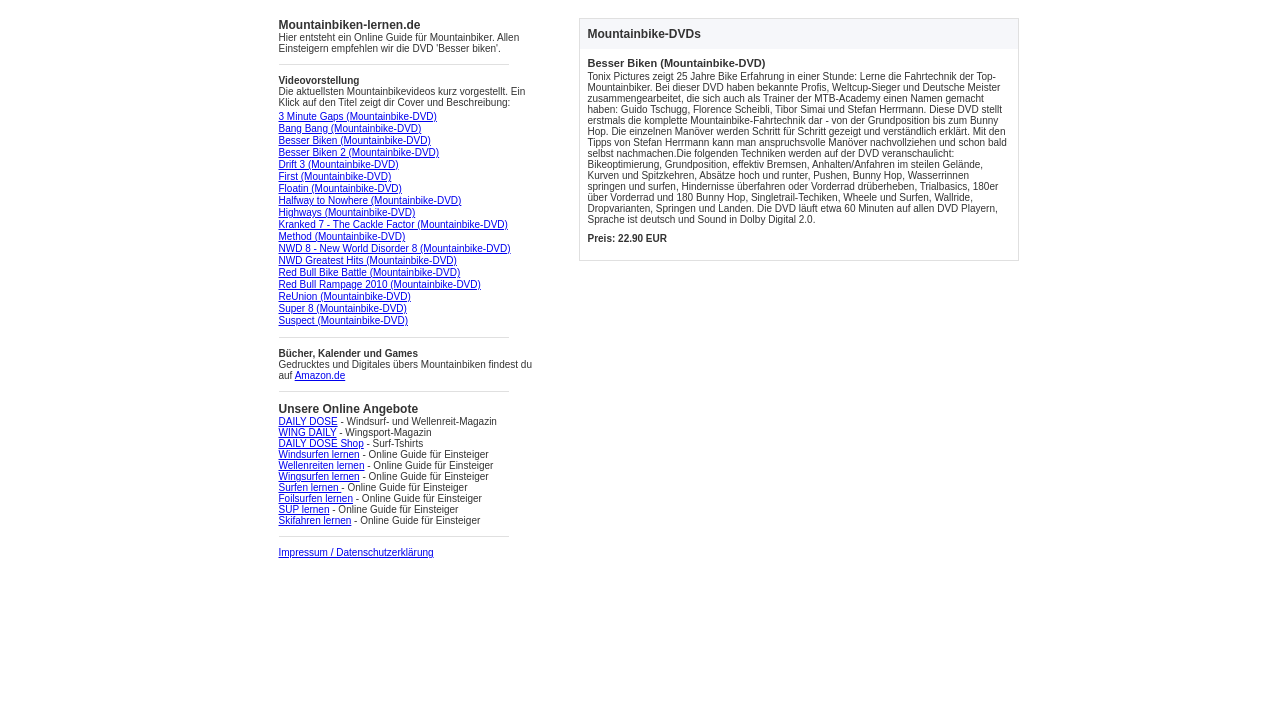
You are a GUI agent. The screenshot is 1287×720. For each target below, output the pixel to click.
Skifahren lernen (315, 520)
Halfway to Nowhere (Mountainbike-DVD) (370, 200)
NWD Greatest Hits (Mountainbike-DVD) (368, 260)
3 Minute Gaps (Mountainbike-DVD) (358, 116)
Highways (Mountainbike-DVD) (347, 212)
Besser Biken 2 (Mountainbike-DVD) (359, 152)
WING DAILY (308, 432)
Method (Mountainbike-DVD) (342, 236)
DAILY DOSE (308, 421)
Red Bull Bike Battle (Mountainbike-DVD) (370, 272)
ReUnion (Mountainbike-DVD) (345, 296)
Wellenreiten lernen (322, 465)
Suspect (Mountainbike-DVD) (344, 320)
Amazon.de (320, 375)
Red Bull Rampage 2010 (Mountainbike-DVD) (380, 284)
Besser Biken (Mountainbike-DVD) (355, 140)
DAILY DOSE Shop (321, 443)
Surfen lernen (310, 487)
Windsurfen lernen (319, 454)
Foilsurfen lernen (316, 498)
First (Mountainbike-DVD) (335, 176)
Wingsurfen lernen (319, 476)
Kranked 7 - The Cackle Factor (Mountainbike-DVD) (393, 224)
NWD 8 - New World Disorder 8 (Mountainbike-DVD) (395, 248)
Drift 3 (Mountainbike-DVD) (339, 164)
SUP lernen (304, 509)
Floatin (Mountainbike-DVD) (340, 188)
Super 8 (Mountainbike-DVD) (343, 308)
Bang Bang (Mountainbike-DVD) (350, 128)
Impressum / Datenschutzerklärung (356, 552)
